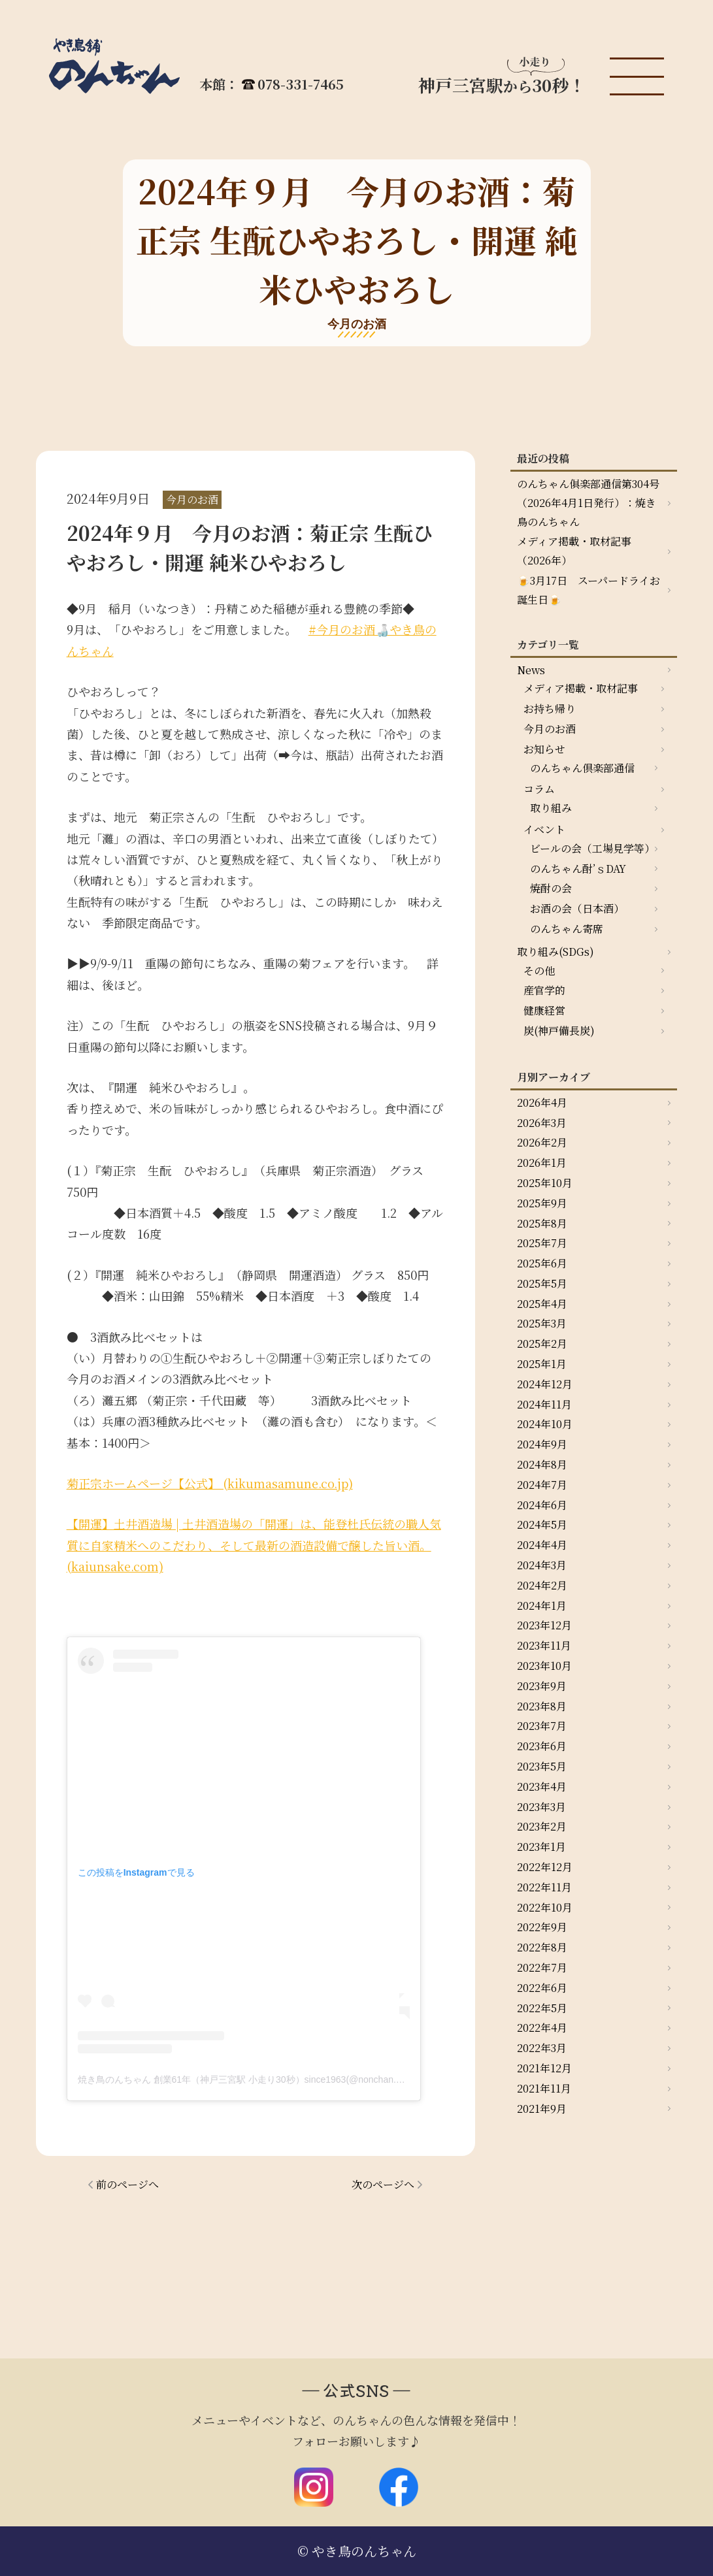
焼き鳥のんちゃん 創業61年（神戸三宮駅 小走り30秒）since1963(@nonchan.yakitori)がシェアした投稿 (289, 2079)
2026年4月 (542, 1102)
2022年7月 (542, 1967)
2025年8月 (542, 1223)
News (531, 669)
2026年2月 (542, 1142)
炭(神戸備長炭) (559, 1030)
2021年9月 (542, 2108)
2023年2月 (542, 1826)
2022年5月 (542, 2007)
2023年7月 (542, 1725)
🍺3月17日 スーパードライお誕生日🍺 (588, 590)
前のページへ (127, 2184)
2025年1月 (542, 1363)
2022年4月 (542, 2027)
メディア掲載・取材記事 (580, 688)
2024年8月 (542, 1464)
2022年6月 (542, 1987)
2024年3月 (542, 1565)
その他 (539, 970)
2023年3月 (541, 1806)
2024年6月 (542, 1504)
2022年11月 (544, 1887)
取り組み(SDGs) (555, 951)
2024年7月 (542, 1484)
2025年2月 (542, 1343)
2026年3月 (542, 1122)
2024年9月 (542, 1444)
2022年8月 (542, 1947)
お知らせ (544, 749)
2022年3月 (542, 2047)
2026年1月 (542, 1162)
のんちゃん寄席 (566, 928)
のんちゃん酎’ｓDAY (578, 868)
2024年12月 (544, 1384)
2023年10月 (544, 1665)
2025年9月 (542, 1203)
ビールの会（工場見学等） (592, 848)
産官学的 (544, 990)
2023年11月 (544, 1645)
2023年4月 (542, 1786)
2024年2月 (542, 1585)
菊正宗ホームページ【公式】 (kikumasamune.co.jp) (210, 1483)
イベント (544, 829)
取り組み (551, 807)
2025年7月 (542, 1242)
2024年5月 (542, 1524)
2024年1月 (542, 1605)
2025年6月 (542, 1263)
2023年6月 (542, 1745)
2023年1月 (541, 1846)
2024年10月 (544, 1423)
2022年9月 (542, 1926)
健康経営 (544, 1010)
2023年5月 (542, 1766)
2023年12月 (544, 1625)
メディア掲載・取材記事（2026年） (574, 551)
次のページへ (383, 2184)
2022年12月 (544, 1866)
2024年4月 (542, 1544)
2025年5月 (542, 1283)
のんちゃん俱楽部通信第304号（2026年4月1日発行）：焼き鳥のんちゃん (588, 502)
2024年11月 (544, 1404)
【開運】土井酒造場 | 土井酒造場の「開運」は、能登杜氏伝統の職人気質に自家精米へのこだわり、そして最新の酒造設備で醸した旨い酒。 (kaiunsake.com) (254, 1544)
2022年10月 (544, 1907)
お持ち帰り (549, 708)
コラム (539, 788)
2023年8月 (542, 1706)
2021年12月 (544, 2068)
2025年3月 (542, 1323)
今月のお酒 (549, 728)
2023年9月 (542, 1685)
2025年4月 (542, 1303)
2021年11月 (544, 2088)
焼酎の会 (551, 888)
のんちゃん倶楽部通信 (582, 767)
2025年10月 (544, 1182)
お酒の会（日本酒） (577, 908)
